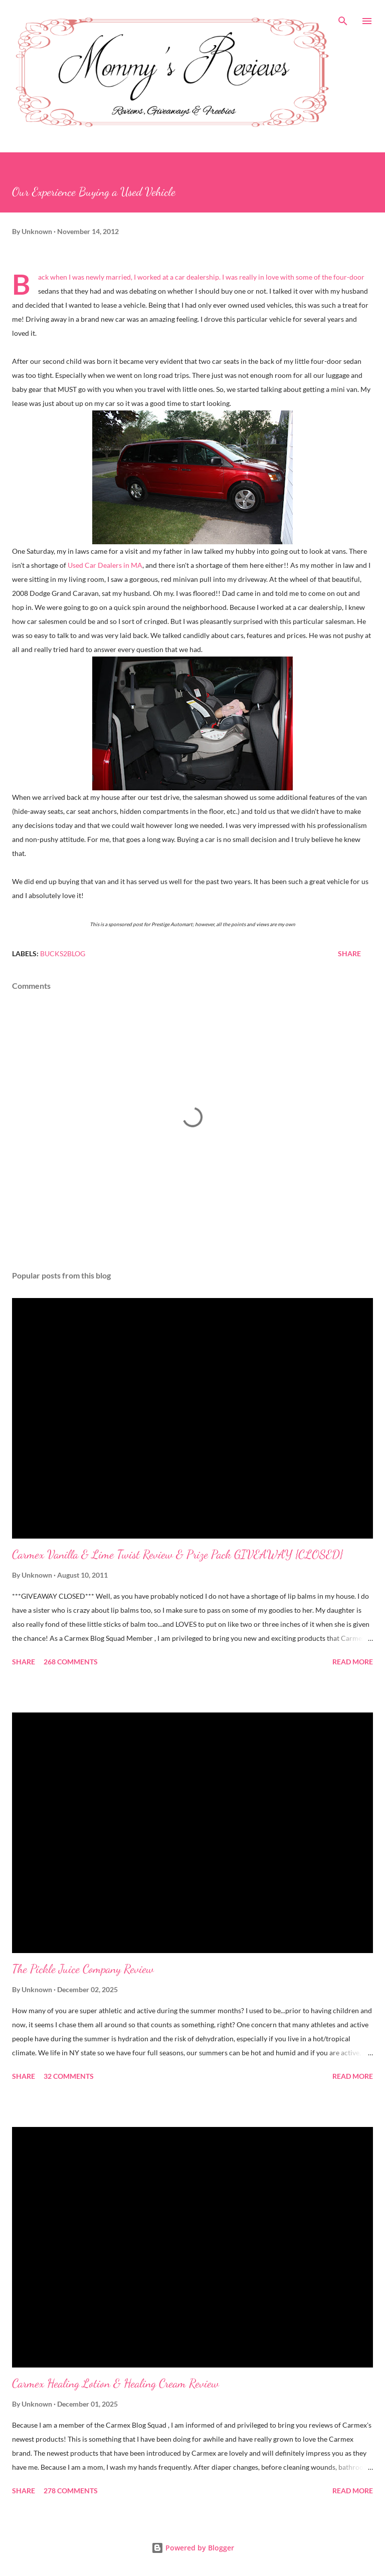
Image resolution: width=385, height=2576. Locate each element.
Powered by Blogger (192, 2547)
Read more (352, 1661)
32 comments (69, 2076)
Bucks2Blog (62, 953)
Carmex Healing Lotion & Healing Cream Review (115, 2383)
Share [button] (349, 953)
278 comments (71, 2490)
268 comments (71, 1661)
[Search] (343, 18)
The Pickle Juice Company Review (83, 1969)
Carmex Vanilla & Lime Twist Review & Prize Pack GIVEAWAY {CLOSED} (177, 1554)
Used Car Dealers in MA (105, 565)
